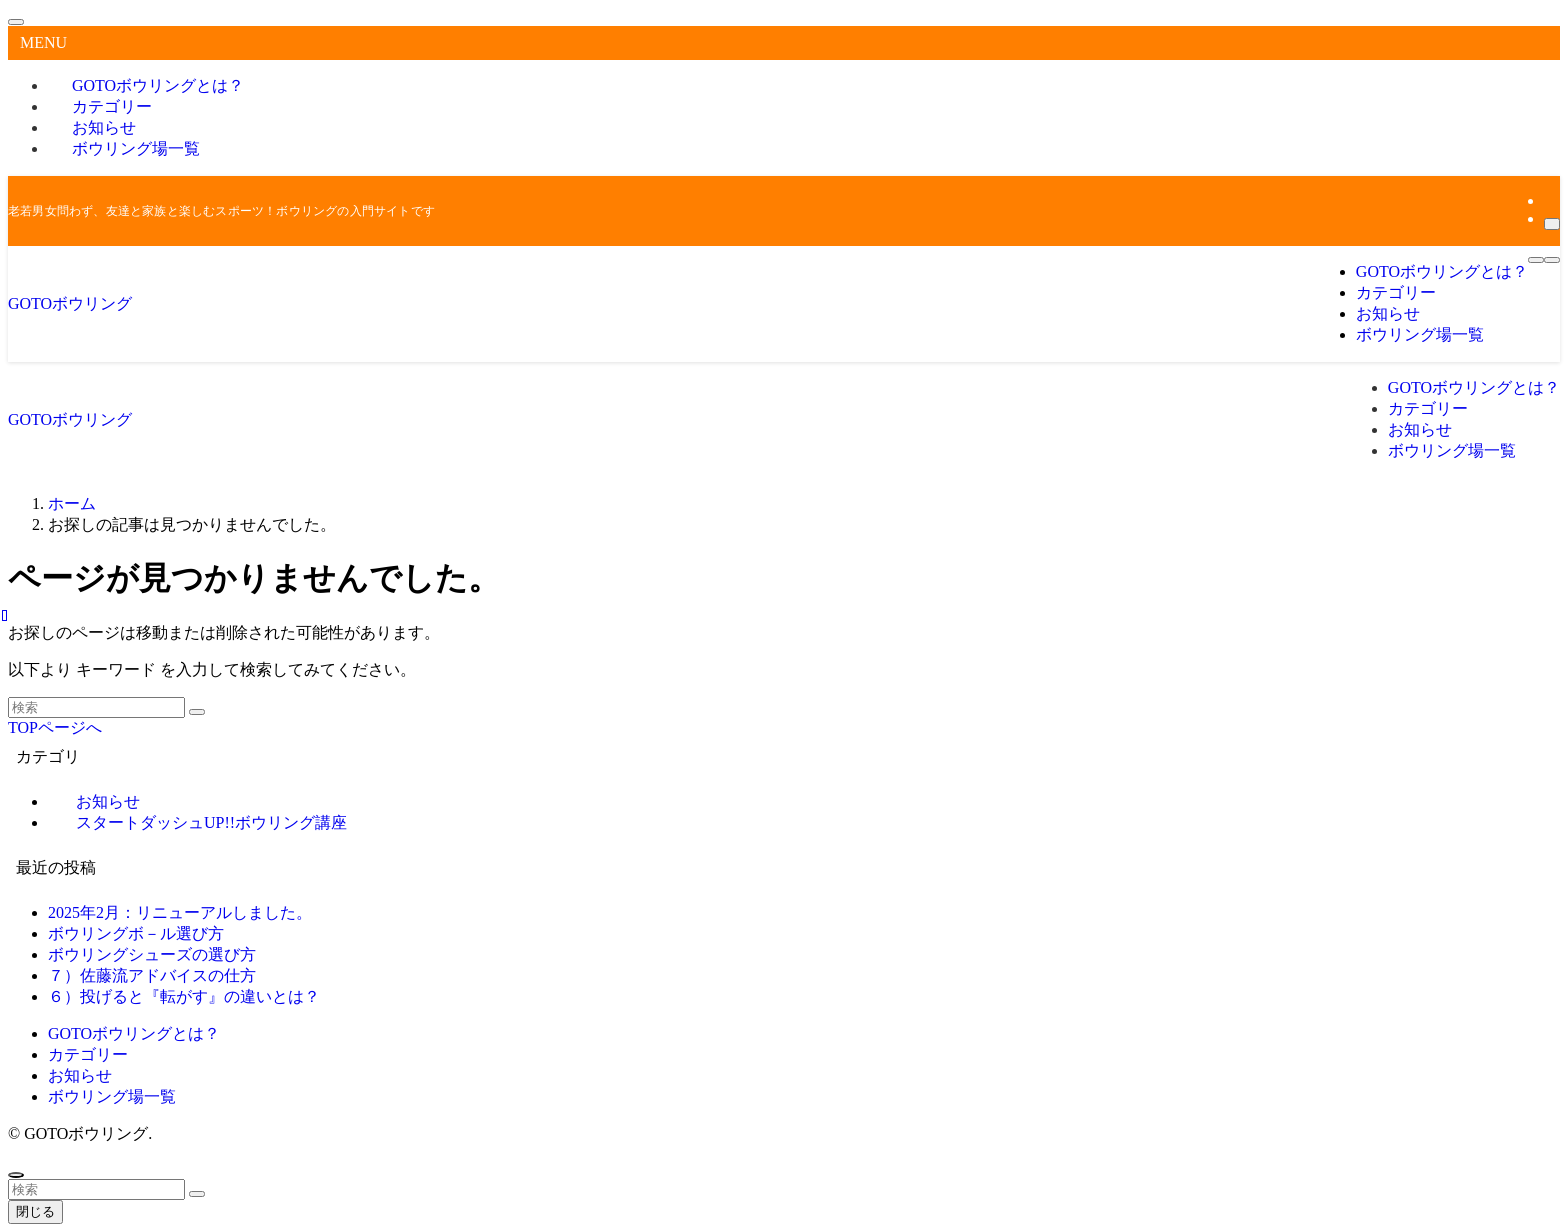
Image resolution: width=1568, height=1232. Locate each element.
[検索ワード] (96, 707)
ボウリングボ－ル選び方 (136, 933)
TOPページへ (55, 727)
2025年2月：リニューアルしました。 (180, 912)
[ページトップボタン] (16, 1175)
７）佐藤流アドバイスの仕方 (152, 975)
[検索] (1552, 224)
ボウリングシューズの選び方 (152, 954)
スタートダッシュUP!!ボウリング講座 (211, 822)
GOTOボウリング (70, 303)
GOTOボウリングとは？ (134, 1033)
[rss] (1550, 200)
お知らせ (80, 1075)
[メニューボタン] (1536, 260)
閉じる (35, 1211)
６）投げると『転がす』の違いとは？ (184, 996)
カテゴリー (88, 1054)
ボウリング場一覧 (136, 148)
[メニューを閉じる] (16, 22)
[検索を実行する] (197, 712)
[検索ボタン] (1552, 260)
